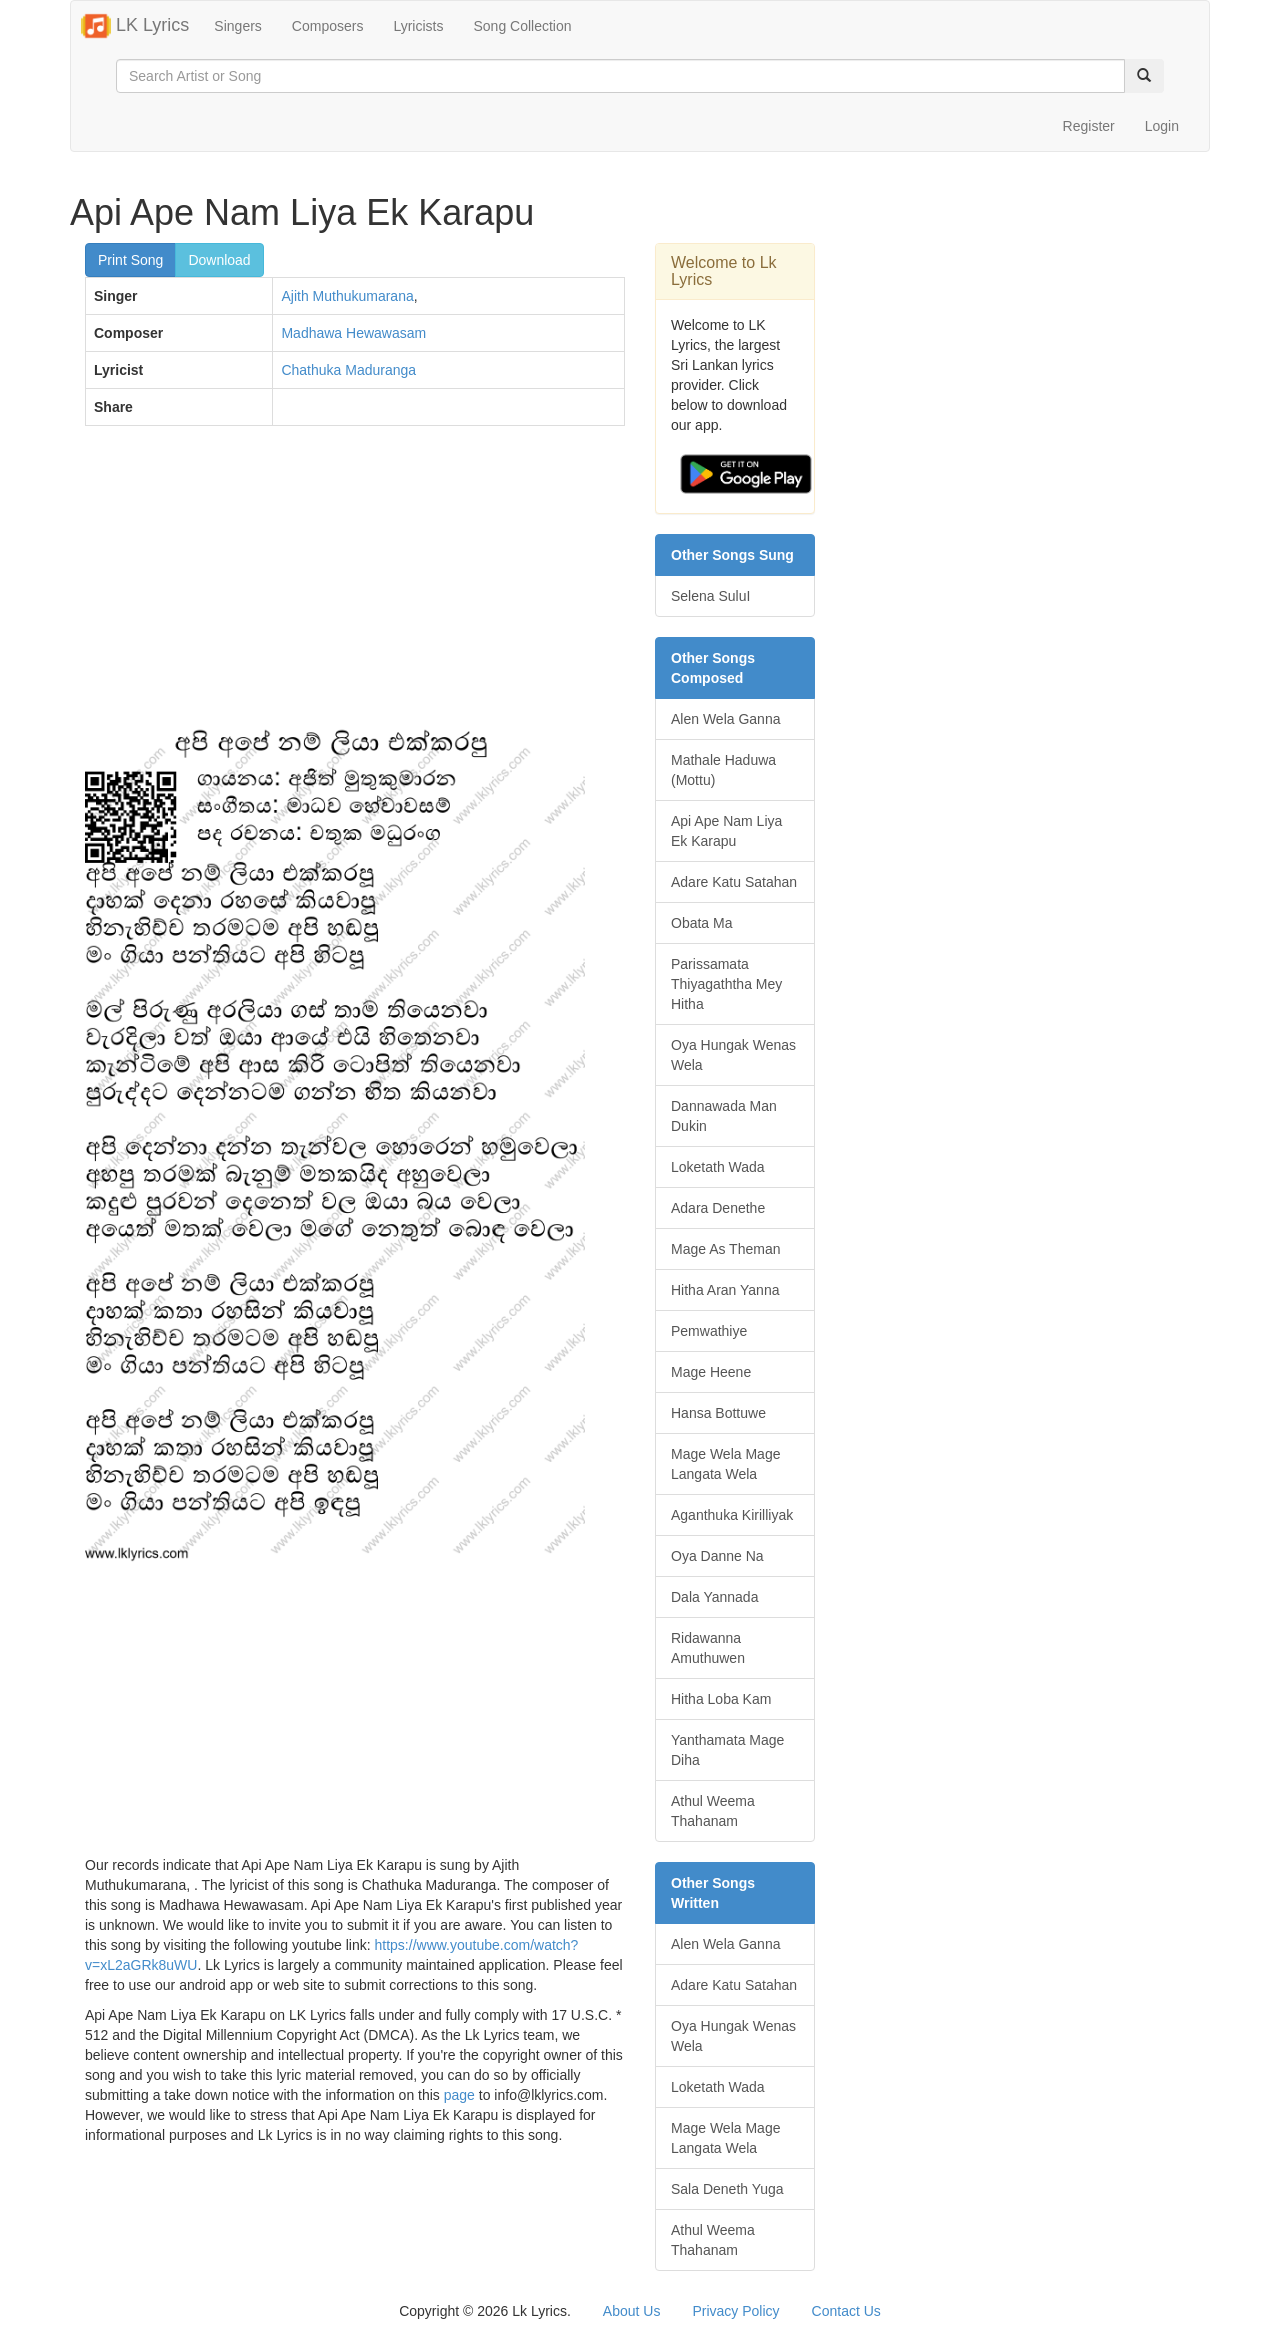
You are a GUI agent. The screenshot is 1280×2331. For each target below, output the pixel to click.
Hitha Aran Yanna (725, 1290)
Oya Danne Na (717, 1556)
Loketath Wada (718, 1167)
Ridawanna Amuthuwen (708, 1648)
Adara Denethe (718, 1208)
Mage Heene (711, 1372)
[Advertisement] (355, 586)
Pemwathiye (709, 1331)
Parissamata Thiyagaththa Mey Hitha (726, 984)
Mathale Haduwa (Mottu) (723, 770)
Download (219, 260)
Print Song (130, 260)
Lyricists (418, 26)
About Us (632, 2311)
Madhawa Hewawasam (353, 333)
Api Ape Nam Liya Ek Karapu (726, 831)
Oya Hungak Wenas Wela (733, 1055)
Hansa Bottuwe (718, 1413)
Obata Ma (701, 923)
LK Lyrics (135, 26)
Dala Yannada (714, 1597)
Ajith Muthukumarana (347, 296)
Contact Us (846, 2311)
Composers (328, 26)
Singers (237, 26)
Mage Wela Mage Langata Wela (725, 1464)
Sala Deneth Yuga (727, 2189)
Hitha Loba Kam (721, 1699)
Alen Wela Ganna (725, 719)
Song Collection (522, 26)
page (459, 2095)
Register (1089, 126)
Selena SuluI (710, 596)
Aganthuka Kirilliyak (732, 1515)
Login (1162, 126)
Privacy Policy (735, 2311)
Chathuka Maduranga (348, 370)
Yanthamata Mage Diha (727, 1750)
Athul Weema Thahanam (713, 1811)
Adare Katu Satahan (734, 882)
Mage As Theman (725, 1249)
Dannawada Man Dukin (724, 1116)
